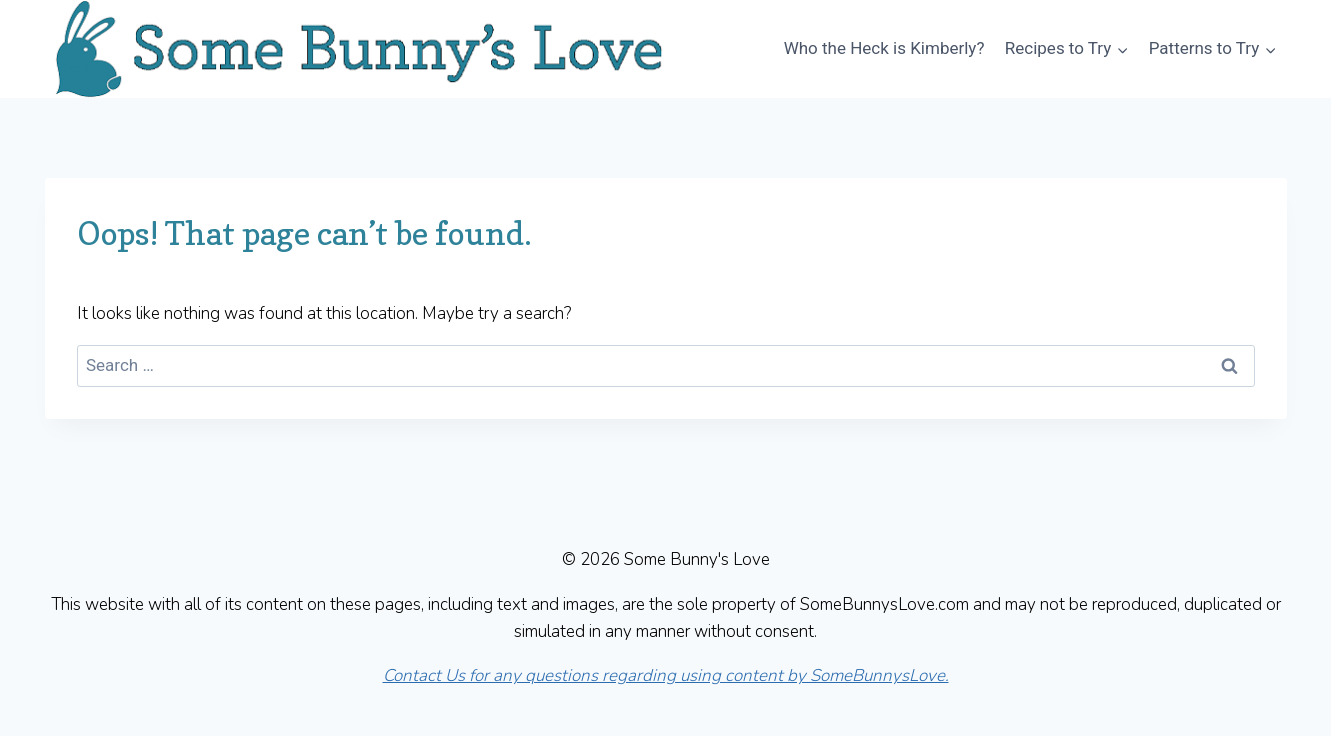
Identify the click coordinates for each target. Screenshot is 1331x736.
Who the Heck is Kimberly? (884, 48)
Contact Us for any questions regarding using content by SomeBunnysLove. (666, 675)
